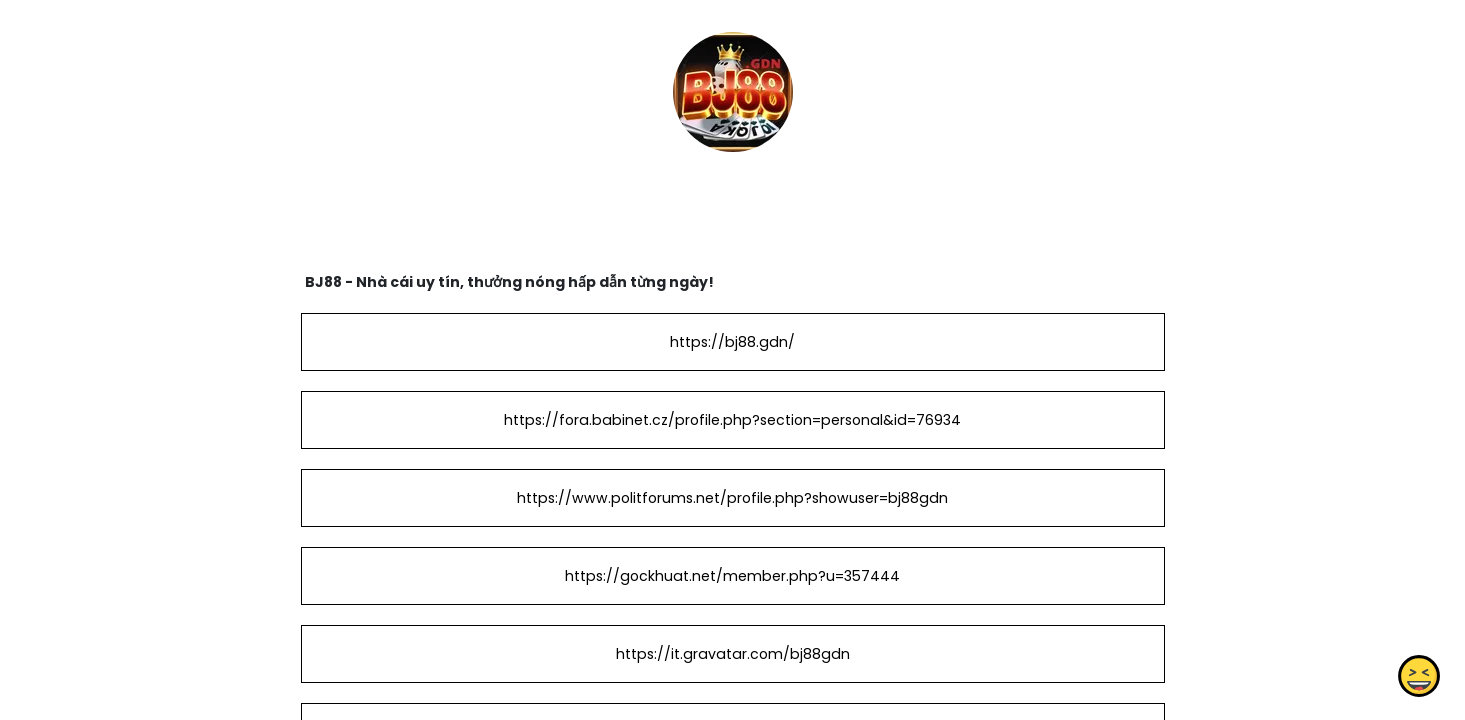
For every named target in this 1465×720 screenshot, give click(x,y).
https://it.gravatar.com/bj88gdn (732, 654)
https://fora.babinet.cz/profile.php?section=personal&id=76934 (732, 420)
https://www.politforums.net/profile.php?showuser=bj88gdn (732, 498)
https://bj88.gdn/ (732, 342)
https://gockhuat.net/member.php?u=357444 (732, 576)
